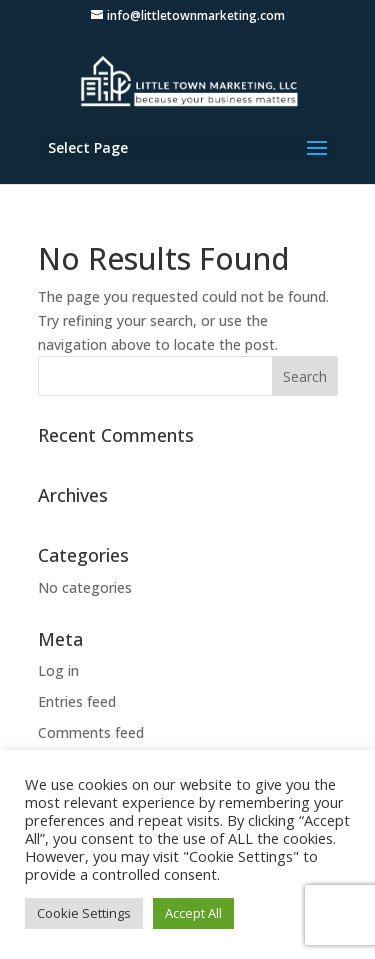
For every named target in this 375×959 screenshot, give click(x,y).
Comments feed (91, 732)
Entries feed (77, 701)
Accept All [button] (193, 913)
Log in (58, 670)
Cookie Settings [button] (84, 913)
